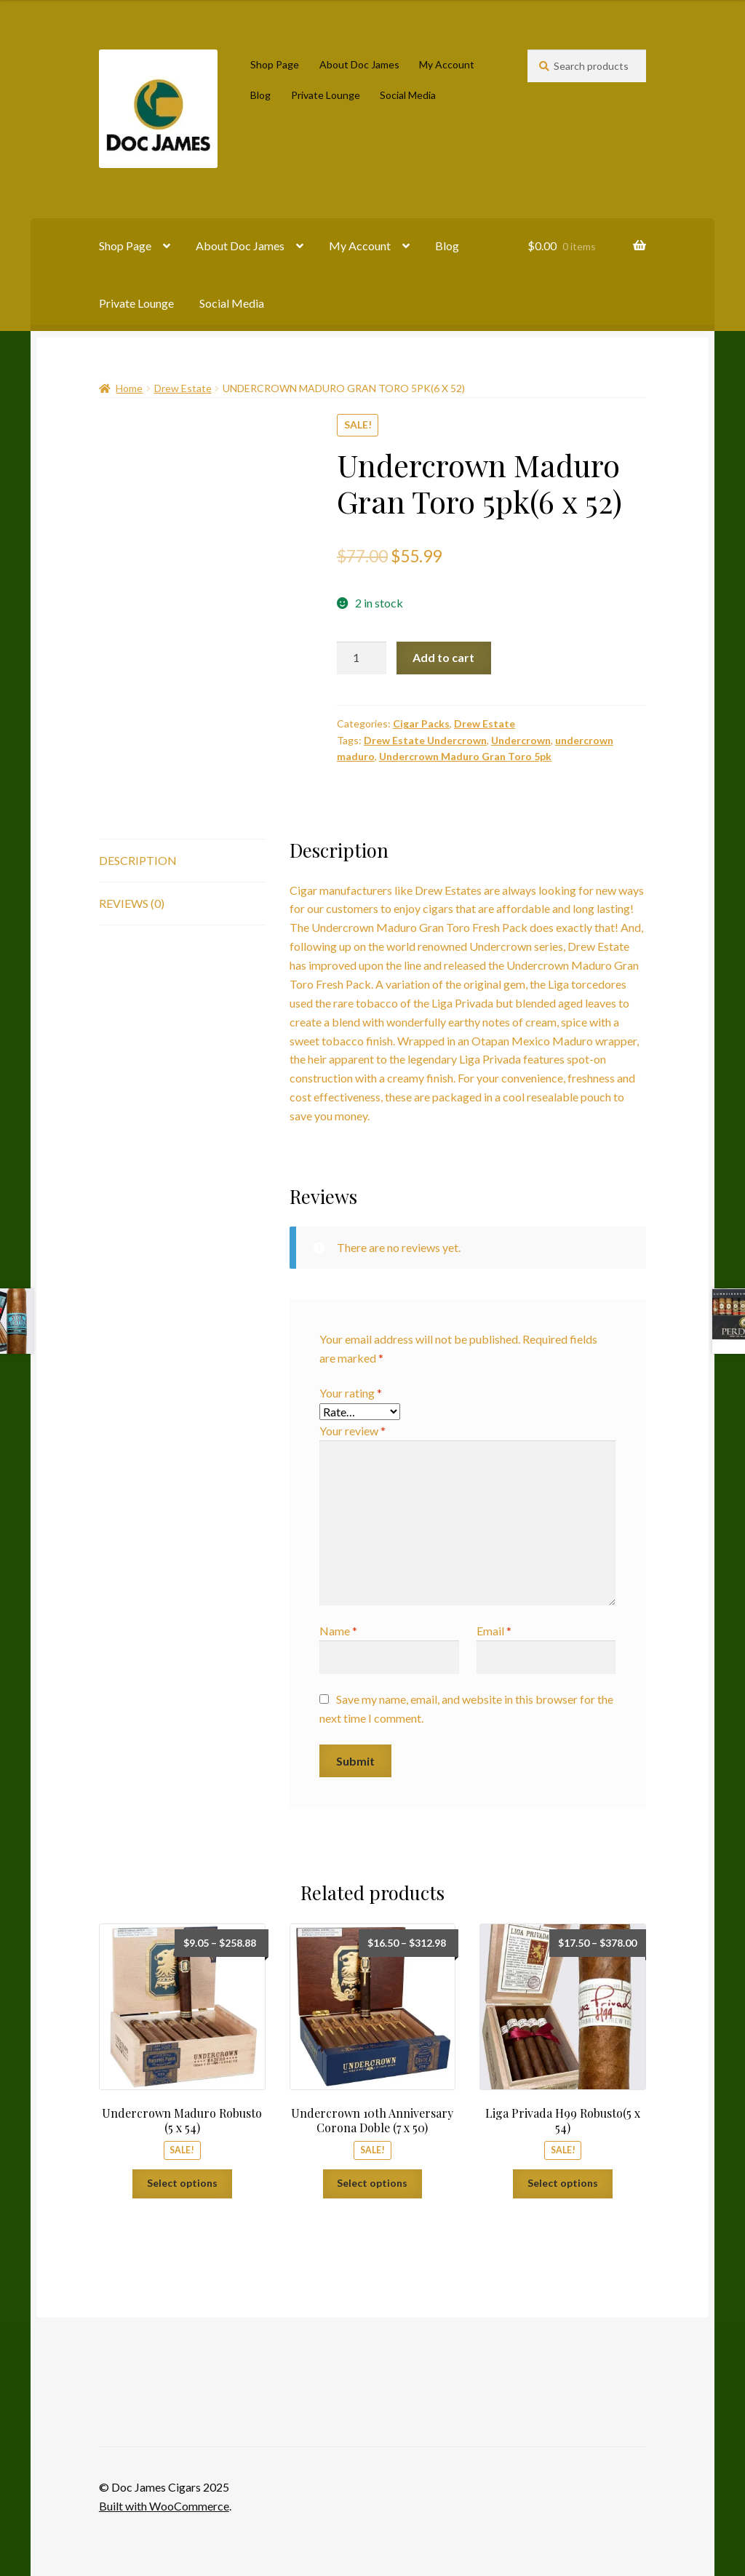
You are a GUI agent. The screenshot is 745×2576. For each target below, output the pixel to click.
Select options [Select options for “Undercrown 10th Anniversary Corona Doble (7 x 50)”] (372, 2183)
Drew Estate (183, 388)
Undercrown (521, 740)
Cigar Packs (421, 723)
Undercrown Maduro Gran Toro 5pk (465, 756)
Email (494, 1631)
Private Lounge (325, 95)
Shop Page (274, 64)
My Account (446, 64)
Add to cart (443, 657)
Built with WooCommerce (164, 2506)
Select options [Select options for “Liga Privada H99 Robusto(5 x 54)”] (562, 2183)
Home (129, 388)
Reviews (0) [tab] (131, 903)
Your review (352, 1430)
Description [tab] (138, 860)
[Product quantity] (361, 658)
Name (338, 1631)
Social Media (408, 95)
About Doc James (359, 64)
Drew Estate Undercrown (425, 740)
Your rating (350, 1393)
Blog (260, 95)
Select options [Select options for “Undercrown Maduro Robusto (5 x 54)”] (182, 2183)
